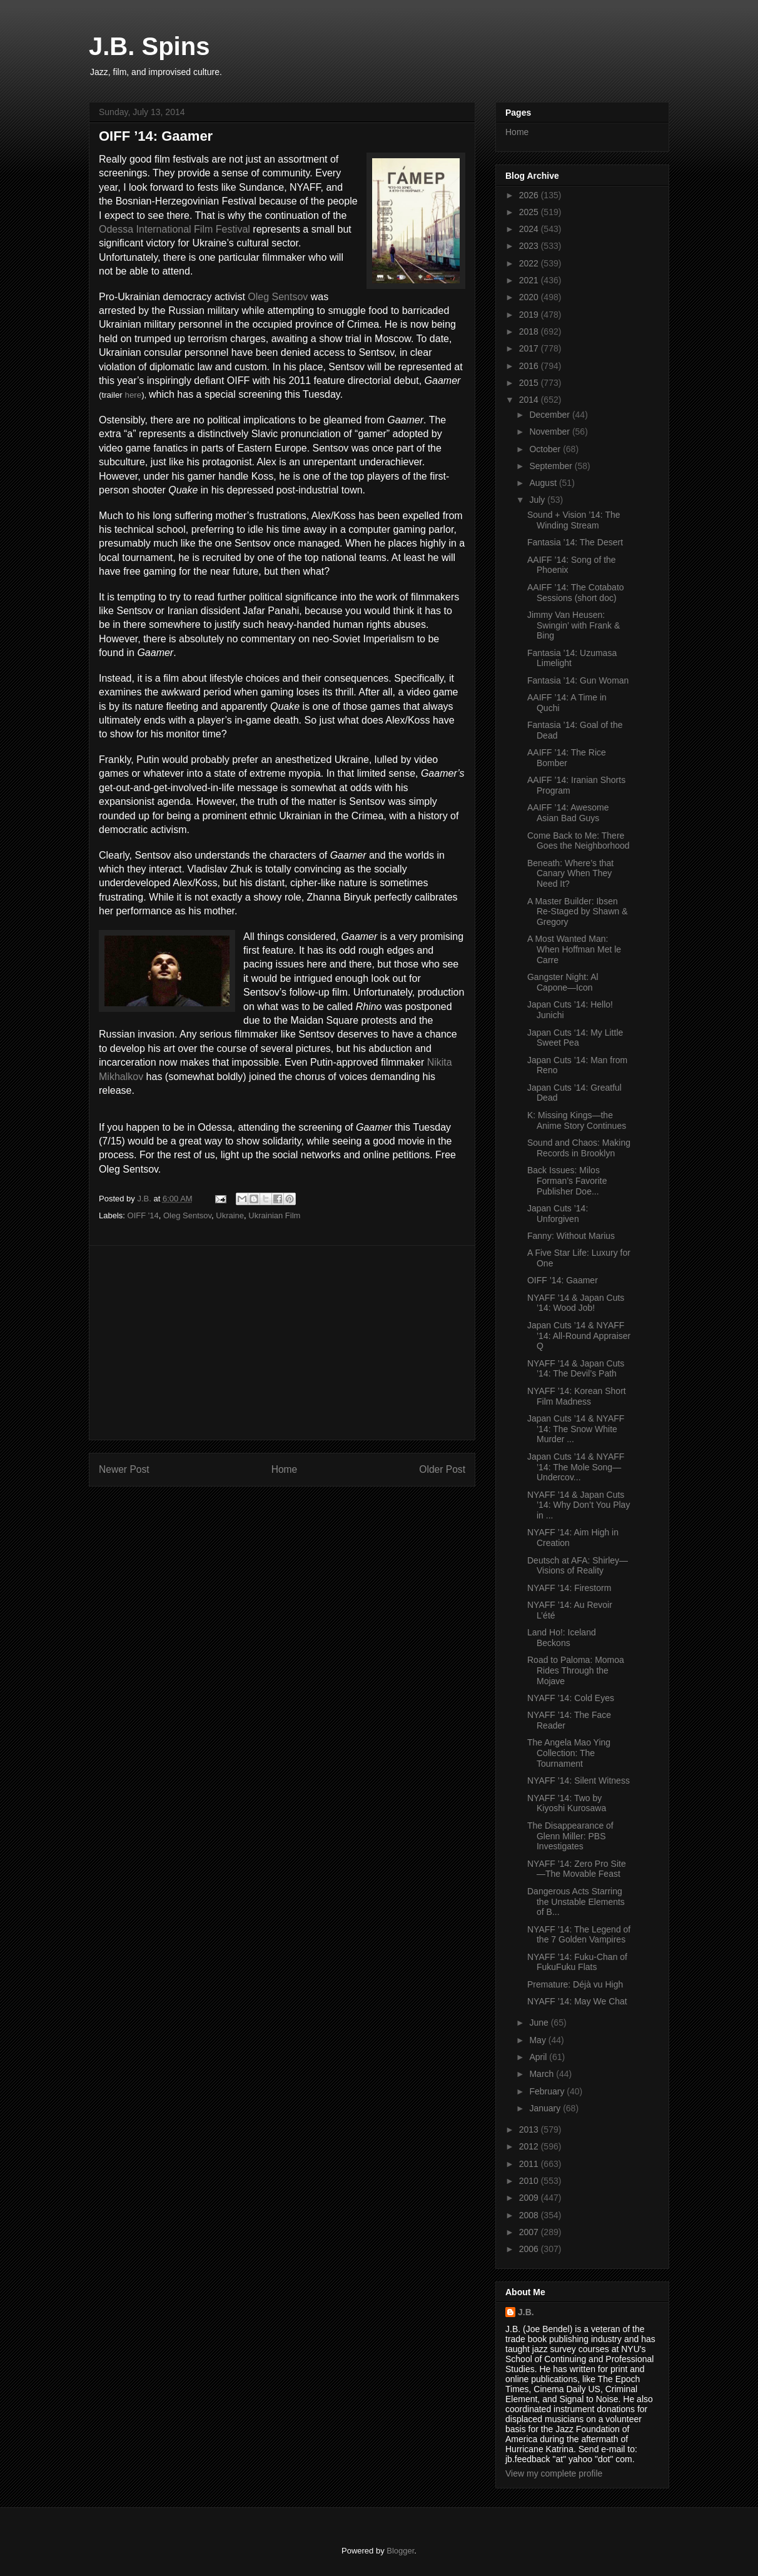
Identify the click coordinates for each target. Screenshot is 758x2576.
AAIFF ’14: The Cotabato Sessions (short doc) (575, 592)
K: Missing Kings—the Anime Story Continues (576, 1120)
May (538, 2040)
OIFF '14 (143, 1215)
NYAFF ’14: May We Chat (577, 2001)
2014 (530, 400)
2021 (530, 280)
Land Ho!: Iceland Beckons (561, 1637)
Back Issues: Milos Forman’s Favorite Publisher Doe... (567, 1180)
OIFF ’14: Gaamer (562, 1280)
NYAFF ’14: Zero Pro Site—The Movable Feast (576, 1869)
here (132, 395)
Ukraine (230, 1215)
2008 (530, 2215)
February (548, 2091)
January (546, 2108)
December (550, 415)
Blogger (400, 2550)
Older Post (442, 1469)
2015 (530, 383)
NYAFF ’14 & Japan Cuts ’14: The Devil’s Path (575, 1368)
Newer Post (124, 1469)
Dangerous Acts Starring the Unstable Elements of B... (576, 1901)
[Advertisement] (282, 1342)
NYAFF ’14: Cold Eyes (570, 1698)
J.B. (526, 2312)
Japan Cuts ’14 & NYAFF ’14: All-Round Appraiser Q (578, 1335)
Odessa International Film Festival (174, 229)
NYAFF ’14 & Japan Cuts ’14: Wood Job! (575, 1303)
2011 (530, 2164)
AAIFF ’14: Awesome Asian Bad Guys (568, 812)
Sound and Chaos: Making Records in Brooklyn (578, 1148)
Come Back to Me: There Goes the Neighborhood (578, 841)
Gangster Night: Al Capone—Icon (563, 982)
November (550, 432)
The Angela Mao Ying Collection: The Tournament (568, 1753)
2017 (530, 348)
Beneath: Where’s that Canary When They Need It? (570, 873)
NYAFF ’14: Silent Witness (578, 1780)
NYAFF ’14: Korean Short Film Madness (576, 1396)
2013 (530, 2129)
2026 (530, 195)
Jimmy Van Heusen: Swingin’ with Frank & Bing (573, 625)
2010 (530, 2181)
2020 (530, 297)
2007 (530, 2232)
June (539, 2023)
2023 (530, 246)
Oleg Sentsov (278, 296)
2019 (530, 315)
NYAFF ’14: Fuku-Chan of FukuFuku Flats (577, 1962)
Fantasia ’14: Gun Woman (578, 680)
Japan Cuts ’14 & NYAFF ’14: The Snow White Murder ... (575, 1429)
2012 (530, 2146)
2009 (530, 2198)
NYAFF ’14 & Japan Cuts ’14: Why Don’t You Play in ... (578, 1505)
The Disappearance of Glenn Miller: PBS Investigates (570, 1836)
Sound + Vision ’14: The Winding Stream (573, 520)
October (546, 449)
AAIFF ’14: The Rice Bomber (566, 757)
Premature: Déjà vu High (575, 1984)
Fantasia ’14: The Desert (575, 542)
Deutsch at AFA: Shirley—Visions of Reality (577, 1565)
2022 (530, 263)
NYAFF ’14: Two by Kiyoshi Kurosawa (566, 1803)
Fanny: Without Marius (571, 1236)
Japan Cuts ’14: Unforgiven (557, 1213)
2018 (530, 331)
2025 (530, 212)
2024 (530, 229)
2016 (530, 366)
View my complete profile (553, 2473)
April (539, 2057)
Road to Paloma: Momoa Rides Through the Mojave (575, 1670)
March (542, 2074)
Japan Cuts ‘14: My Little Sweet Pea (575, 1038)
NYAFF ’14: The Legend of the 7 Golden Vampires (578, 1934)
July (538, 500)
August (543, 483)
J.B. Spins (149, 46)
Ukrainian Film (274, 1215)
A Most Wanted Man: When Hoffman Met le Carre (574, 949)
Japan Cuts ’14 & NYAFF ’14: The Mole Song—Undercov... (575, 1467)
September (551, 466)
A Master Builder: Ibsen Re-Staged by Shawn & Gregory (577, 911)
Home (284, 1469)
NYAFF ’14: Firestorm (569, 1588)
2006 (530, 2249)
